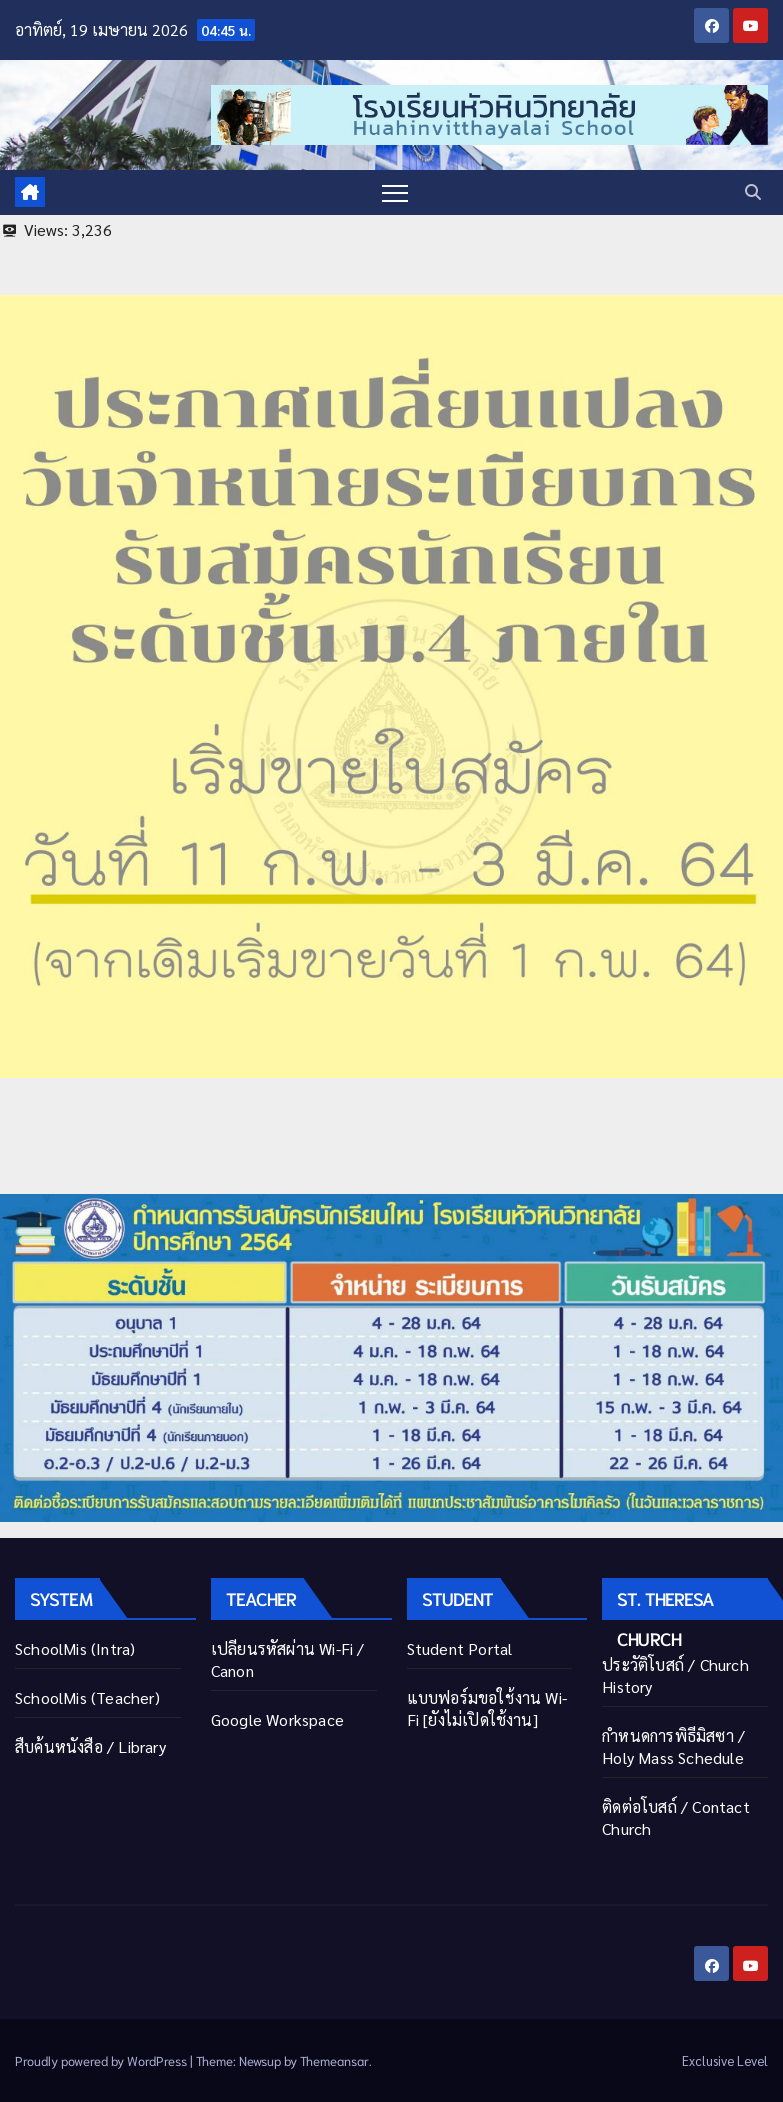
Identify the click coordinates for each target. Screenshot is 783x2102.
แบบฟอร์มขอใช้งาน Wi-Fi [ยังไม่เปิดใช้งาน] (487, 1708)
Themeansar (334, 2060)
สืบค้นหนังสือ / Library (90, 1746)
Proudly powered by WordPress (102, 2060)
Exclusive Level (725, 2060)
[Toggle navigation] (395, 192)
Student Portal (460, 1648)
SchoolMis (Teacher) (87, 1697)
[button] (753, 191)
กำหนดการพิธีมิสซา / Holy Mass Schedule (673, 1746)
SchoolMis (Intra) (75, 1648)
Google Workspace (277, 1719)
